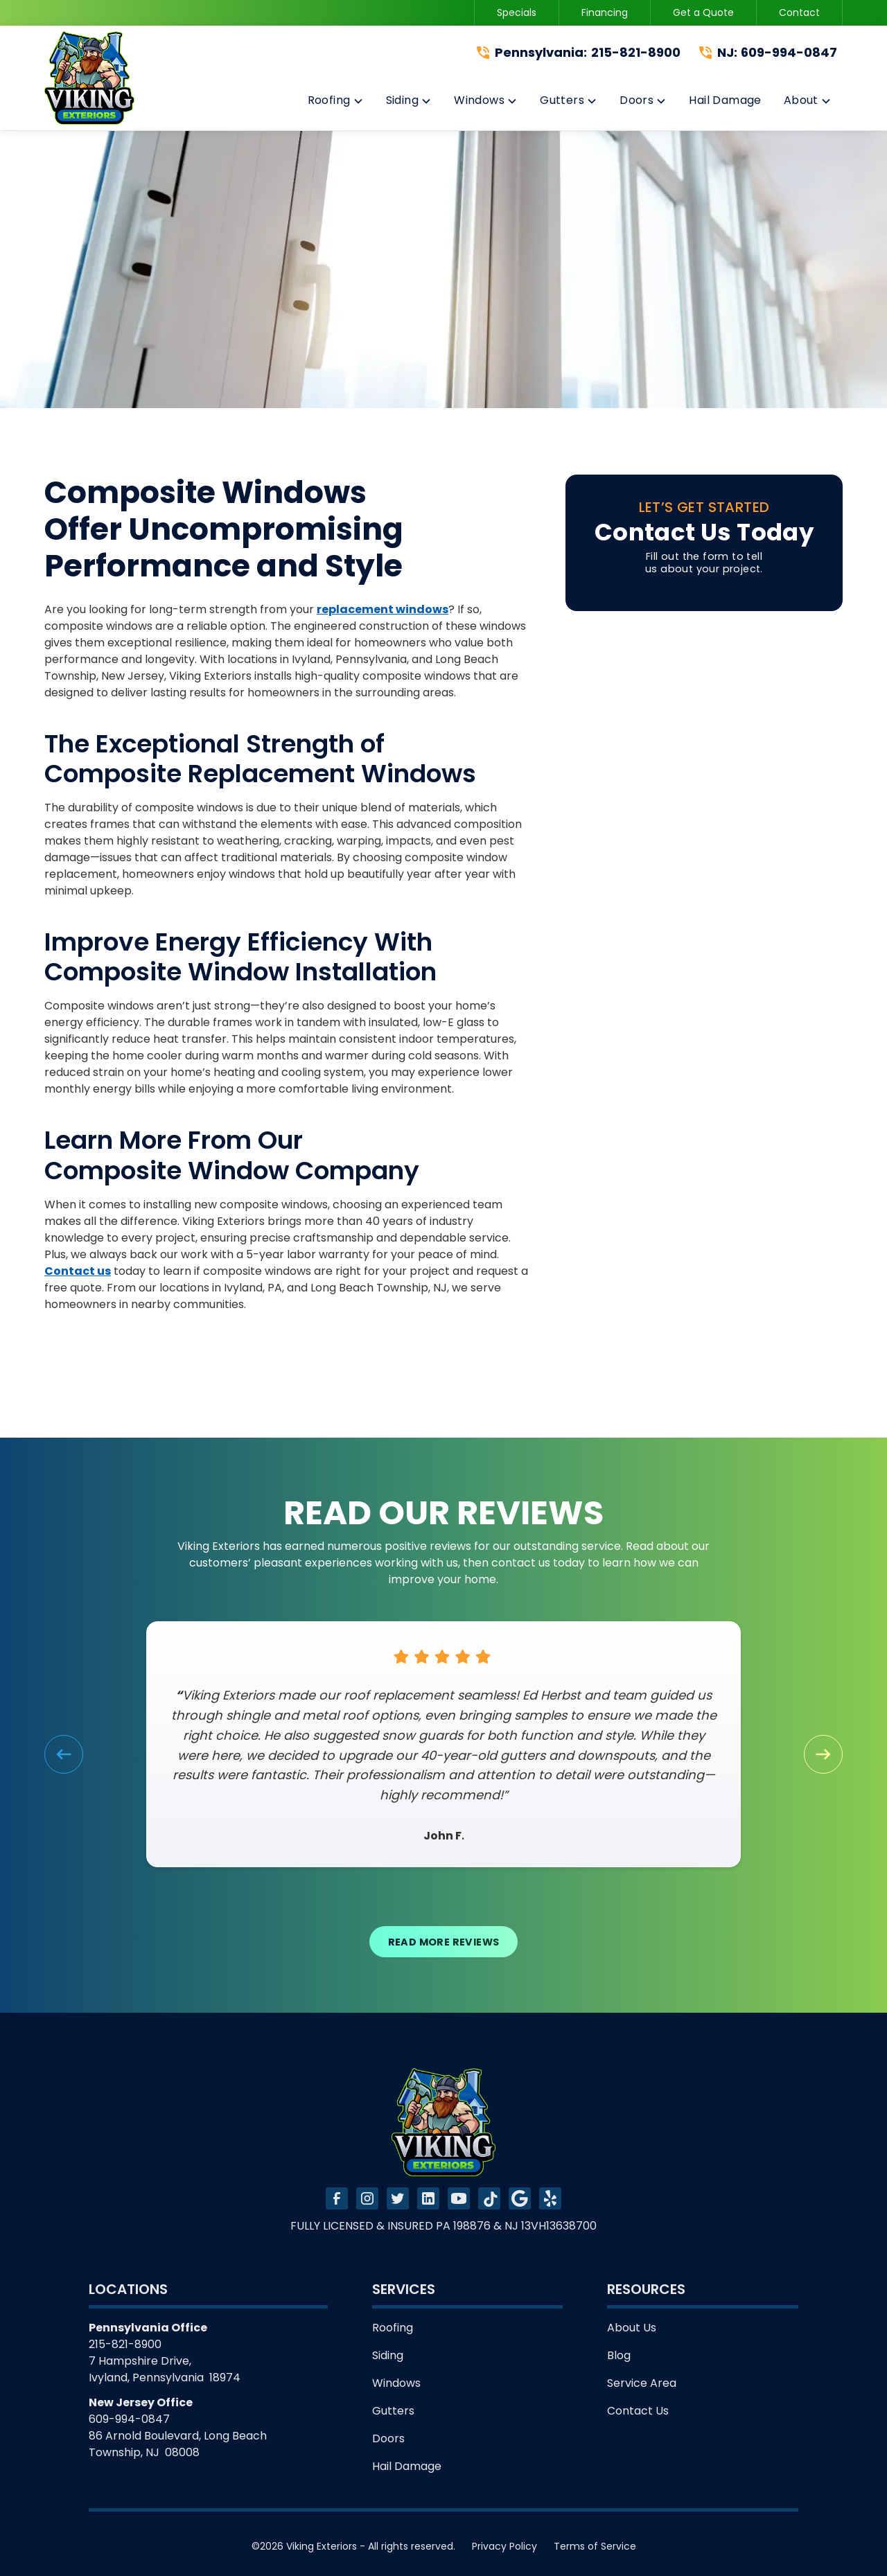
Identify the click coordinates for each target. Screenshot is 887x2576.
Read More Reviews (444, 1942)
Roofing (392, 2328)
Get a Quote (703, 12)
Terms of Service (595, 2546)
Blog (619, 2355)
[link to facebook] (337, 2198)
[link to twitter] (398, 2198)
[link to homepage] (89, 78)
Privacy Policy (504, 2546)
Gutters (393, 2411)
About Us (631, 2328)
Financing (604, 12)
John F (442, 1836)
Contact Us (638, 2411)
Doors (388, 2438)
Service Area (641, 2383)
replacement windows (382, 609)
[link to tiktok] (489, 2198)
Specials (516, 12)
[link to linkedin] (428, 2198)
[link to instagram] (367, 2198)
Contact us (77, 1271)
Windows (396, 2383)
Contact (799, 12)
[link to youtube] (459, 2198)
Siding (387, 2355)
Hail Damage (406, 2466)
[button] (336, 103)
